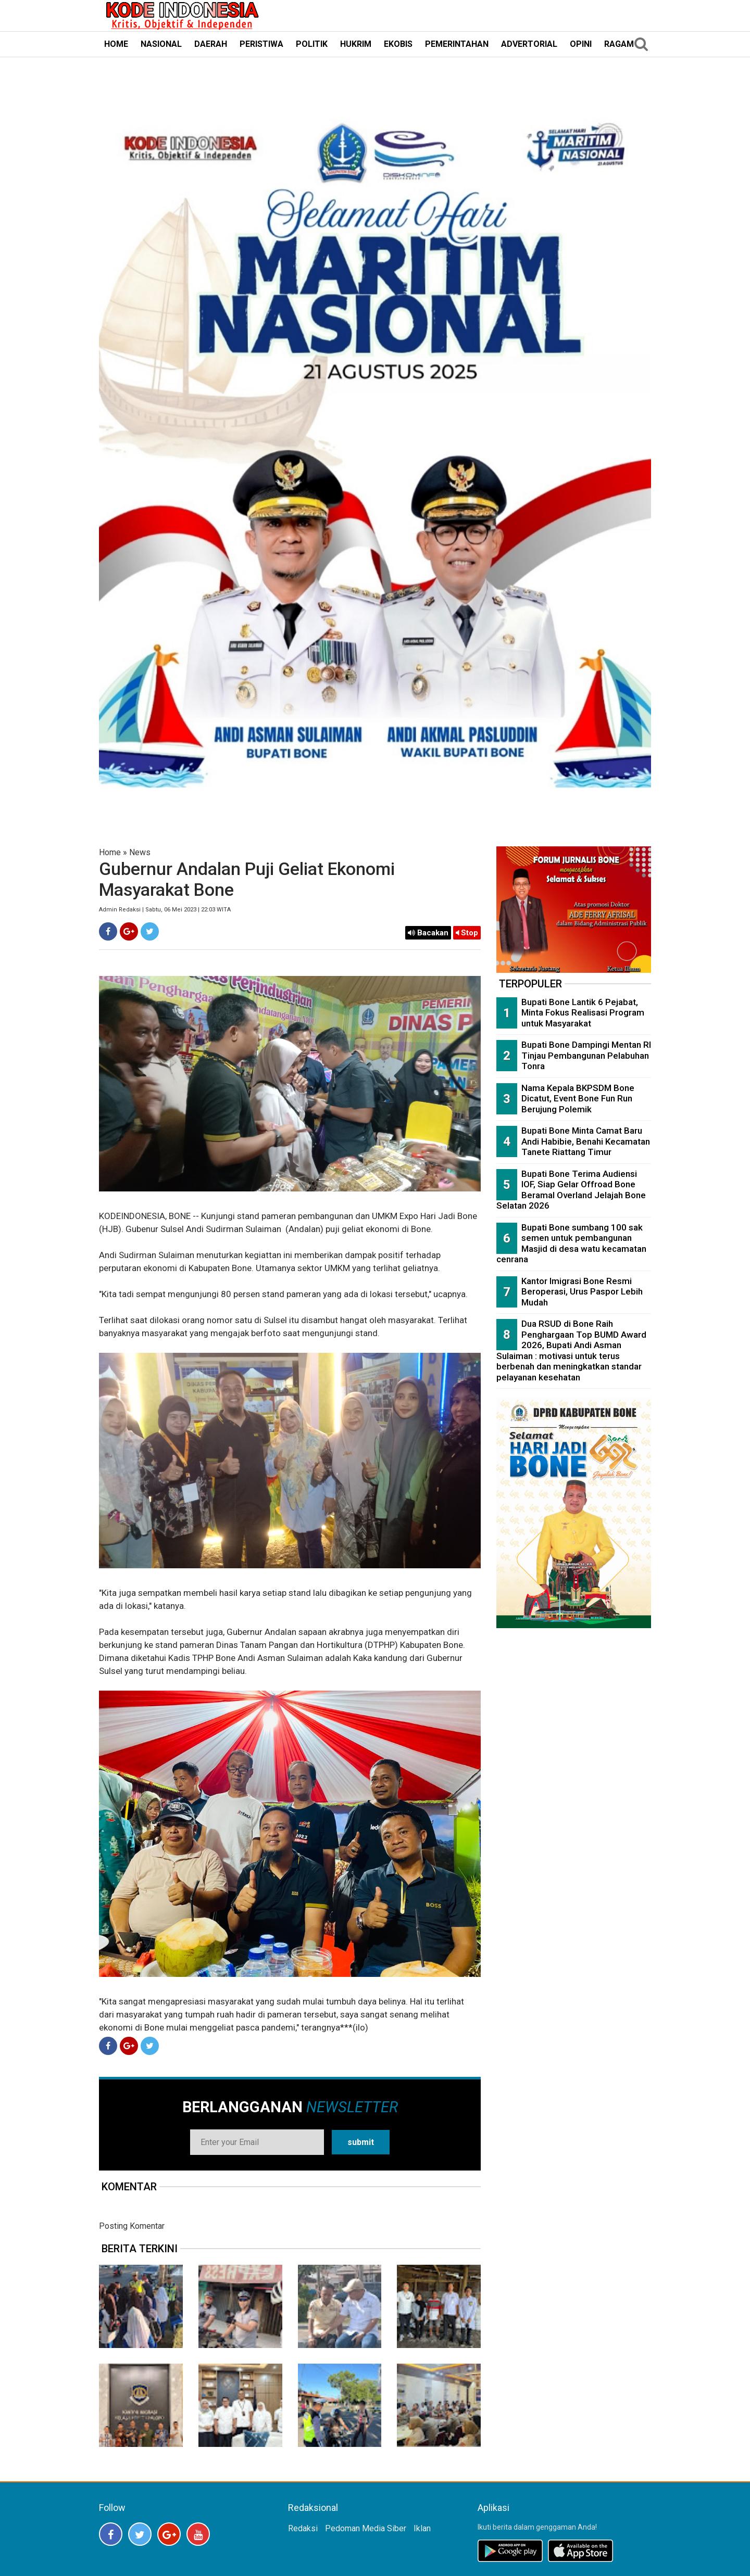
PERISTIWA (261, 44)
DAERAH (210, 44)
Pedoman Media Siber (365, 2528)
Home (110, 852)
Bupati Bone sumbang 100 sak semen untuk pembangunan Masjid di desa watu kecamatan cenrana (571, 1243)
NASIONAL (161, 44)
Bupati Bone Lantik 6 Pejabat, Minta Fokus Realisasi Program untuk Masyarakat (582, 1013)
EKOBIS (398, 44)
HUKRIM (355, 44)
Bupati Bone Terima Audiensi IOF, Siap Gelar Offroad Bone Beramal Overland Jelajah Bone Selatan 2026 (571, 1190)
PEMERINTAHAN (457, 44)
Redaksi (303, 2528)
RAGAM (619, 44)
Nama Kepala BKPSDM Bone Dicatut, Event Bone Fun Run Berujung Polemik (577, 1098)
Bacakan (428, 932)
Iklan (422, 2528)
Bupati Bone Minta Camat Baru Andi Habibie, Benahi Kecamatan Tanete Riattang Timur (585, 1141)
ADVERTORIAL (529, 44)
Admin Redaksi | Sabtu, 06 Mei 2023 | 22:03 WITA (165, 909)
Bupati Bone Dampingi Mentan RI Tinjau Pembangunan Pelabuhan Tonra (586, 1055)
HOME (116, 44)
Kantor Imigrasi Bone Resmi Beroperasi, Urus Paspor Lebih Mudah (582, 1292)
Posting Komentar (132, 2226)
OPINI (581, 44)
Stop (467, 932)
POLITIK (312, 44)
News (140, 852)
